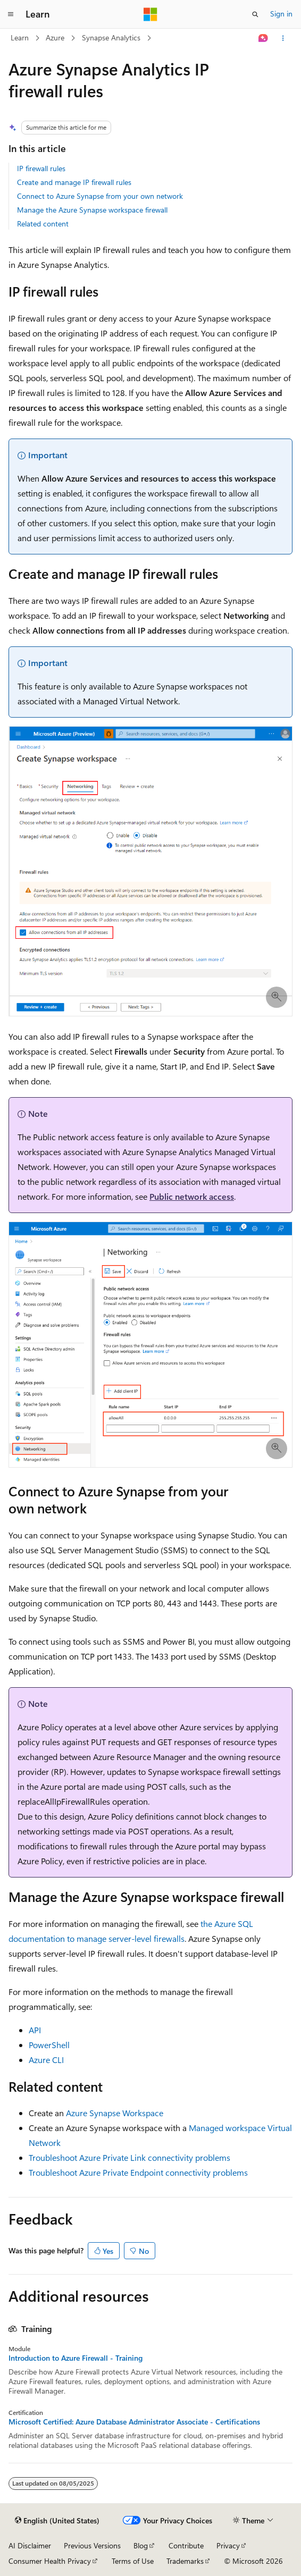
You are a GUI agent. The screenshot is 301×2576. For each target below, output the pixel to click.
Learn (20, 37)
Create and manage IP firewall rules (74, 182)
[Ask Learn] (263, 38)
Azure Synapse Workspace (114, 2112)
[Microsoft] (150, 14)
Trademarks (185, 2561)
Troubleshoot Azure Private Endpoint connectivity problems (138, 2172)
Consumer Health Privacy (50, 2561)
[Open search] (255, 14)
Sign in (281, 14)
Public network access (191, 1196)
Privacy (228, 2545)
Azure (55, 37)
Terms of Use (133, 2561)
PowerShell (49, 2044)
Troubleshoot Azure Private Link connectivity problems (129, 2157)
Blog (140, 2545)
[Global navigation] (10, 14)
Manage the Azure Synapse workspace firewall (92, 210)
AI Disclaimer (30, 2545)
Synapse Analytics (111, 37)
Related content (43, 223)
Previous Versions (92, 2545)
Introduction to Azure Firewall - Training (76, 2358)
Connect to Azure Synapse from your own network (100, 196)
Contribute (186, 2545)
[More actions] (283, 38)
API (35, 2029)
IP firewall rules (41, 168)
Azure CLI (46, 2059)
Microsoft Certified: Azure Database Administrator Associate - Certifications (134, 2422)
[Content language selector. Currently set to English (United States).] (57, 2520)
